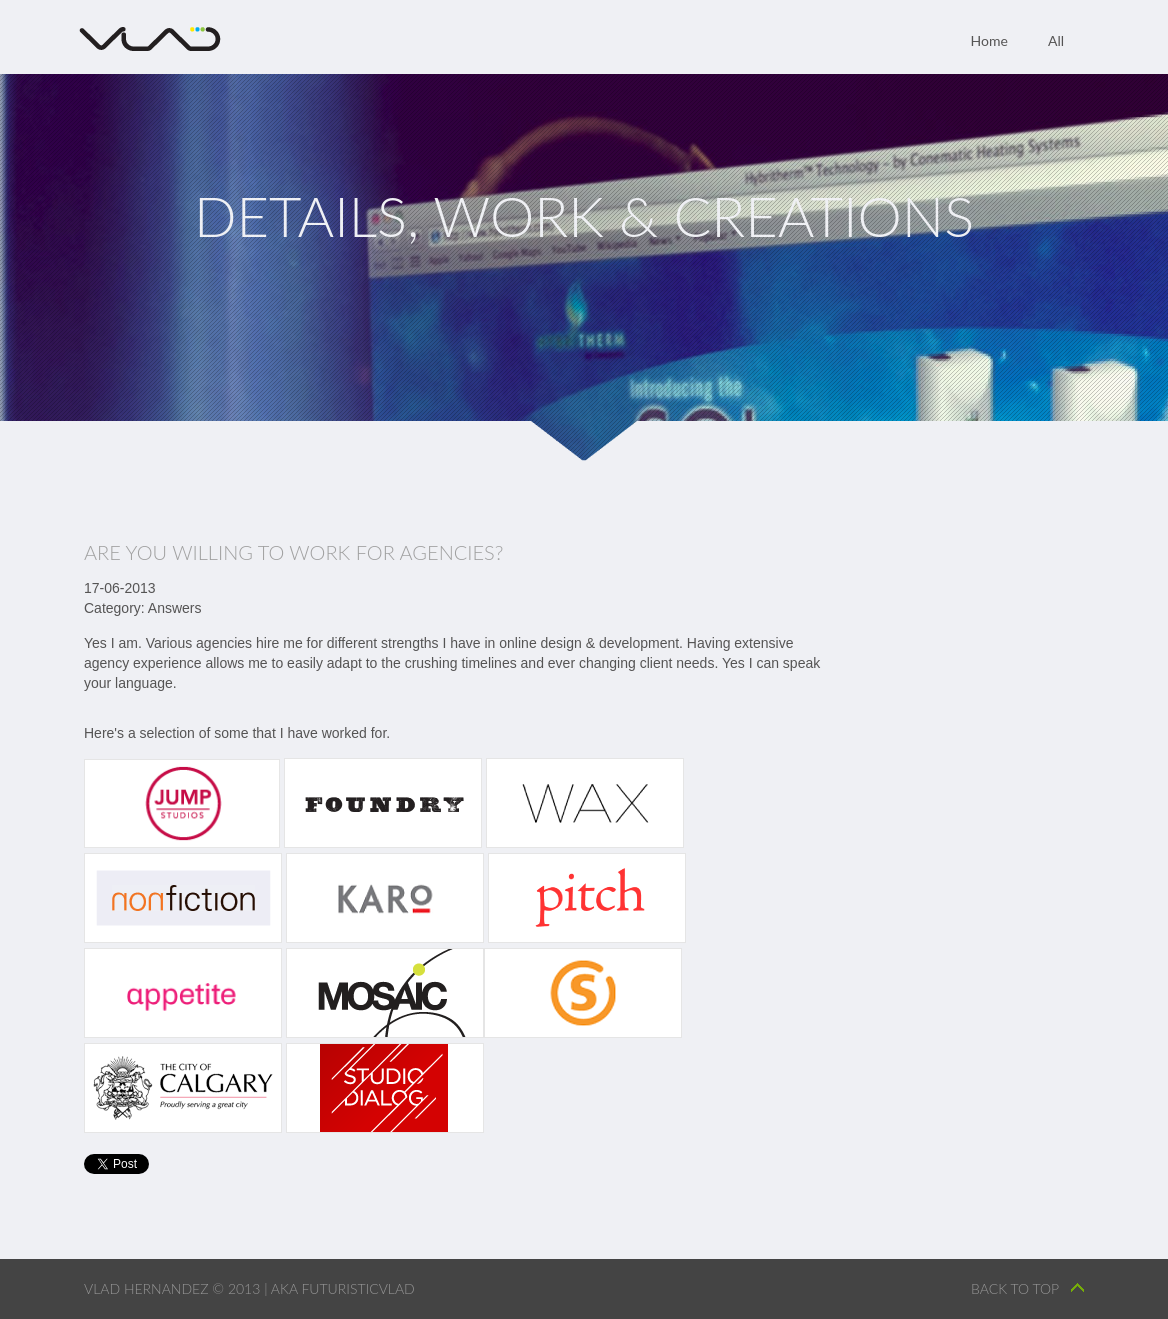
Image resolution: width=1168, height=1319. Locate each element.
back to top (1015, 1288)
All (1056, 40)
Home (989, 40)
